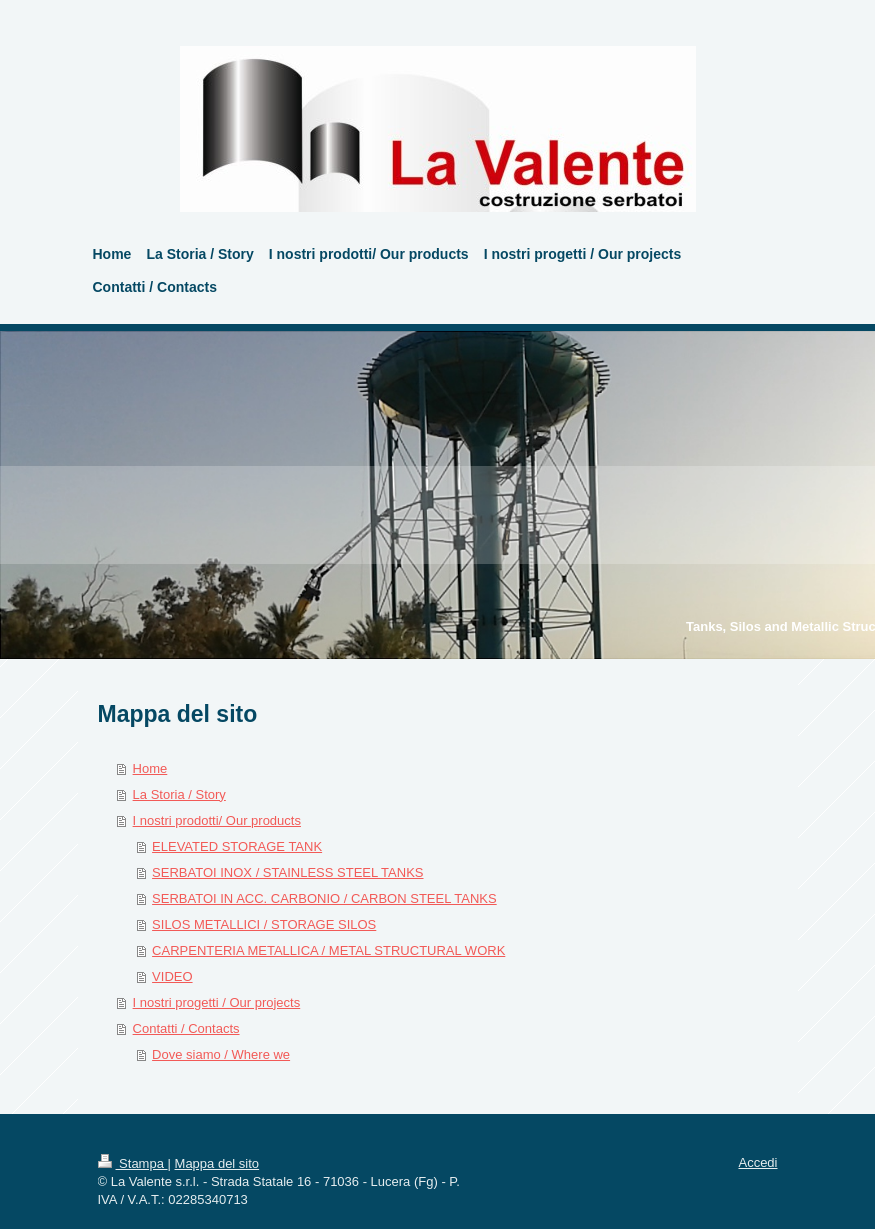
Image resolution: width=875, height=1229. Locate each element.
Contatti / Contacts (186, 1028)
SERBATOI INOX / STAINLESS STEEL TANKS (287, 872)
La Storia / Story (179, 794)
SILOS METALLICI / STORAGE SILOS (264, 924)
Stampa (133, 1163)
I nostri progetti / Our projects (217, 1002)
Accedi (757, 1162)
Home (150, 768)
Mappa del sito (217, 1163)
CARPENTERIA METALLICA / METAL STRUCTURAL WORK (328, 950)
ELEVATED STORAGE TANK (237, 846)
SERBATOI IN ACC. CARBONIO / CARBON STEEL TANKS (324, 898)
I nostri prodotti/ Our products (217, 820)
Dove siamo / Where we (221, 1054)
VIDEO (172, 976)
